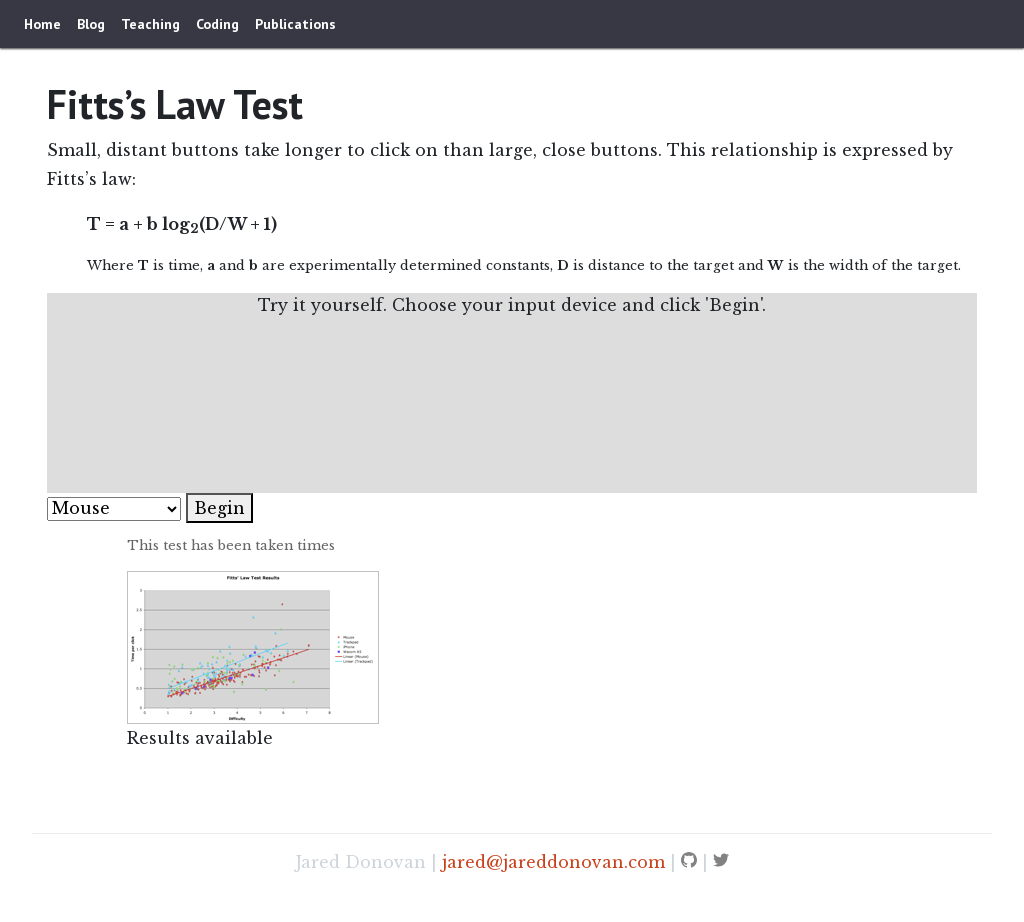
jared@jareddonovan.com (553, 862)
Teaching (150, 24)
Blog (91, 24)
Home (42, 24)
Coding (217, 24)
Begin (219, 508)
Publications (295, 24)
